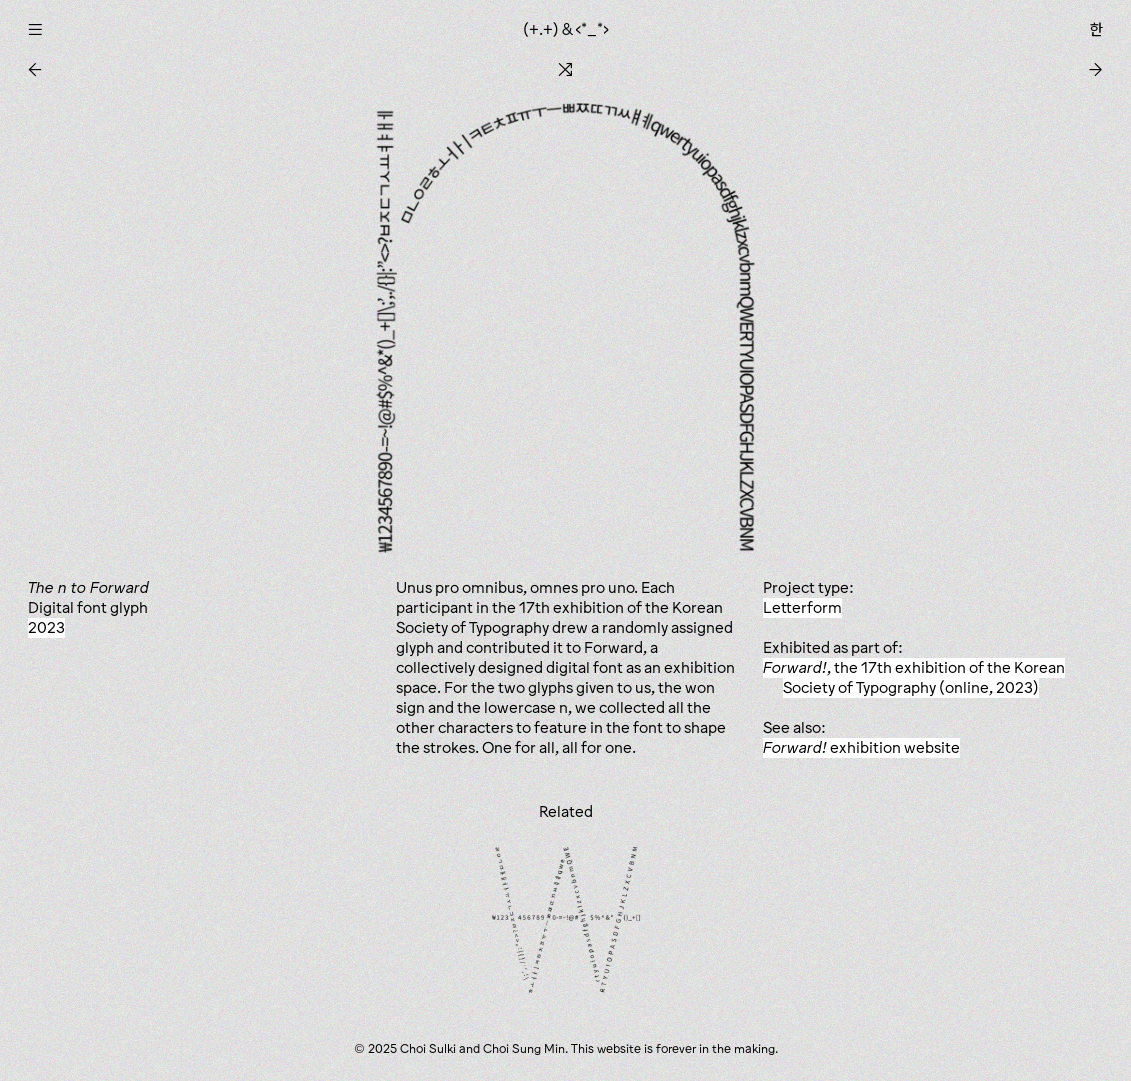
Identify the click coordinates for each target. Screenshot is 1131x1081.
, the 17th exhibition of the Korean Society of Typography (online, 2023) (914, 677)
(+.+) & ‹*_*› (566, 29)
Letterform (802, 607)
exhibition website (861, 747)
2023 (46, 627)
